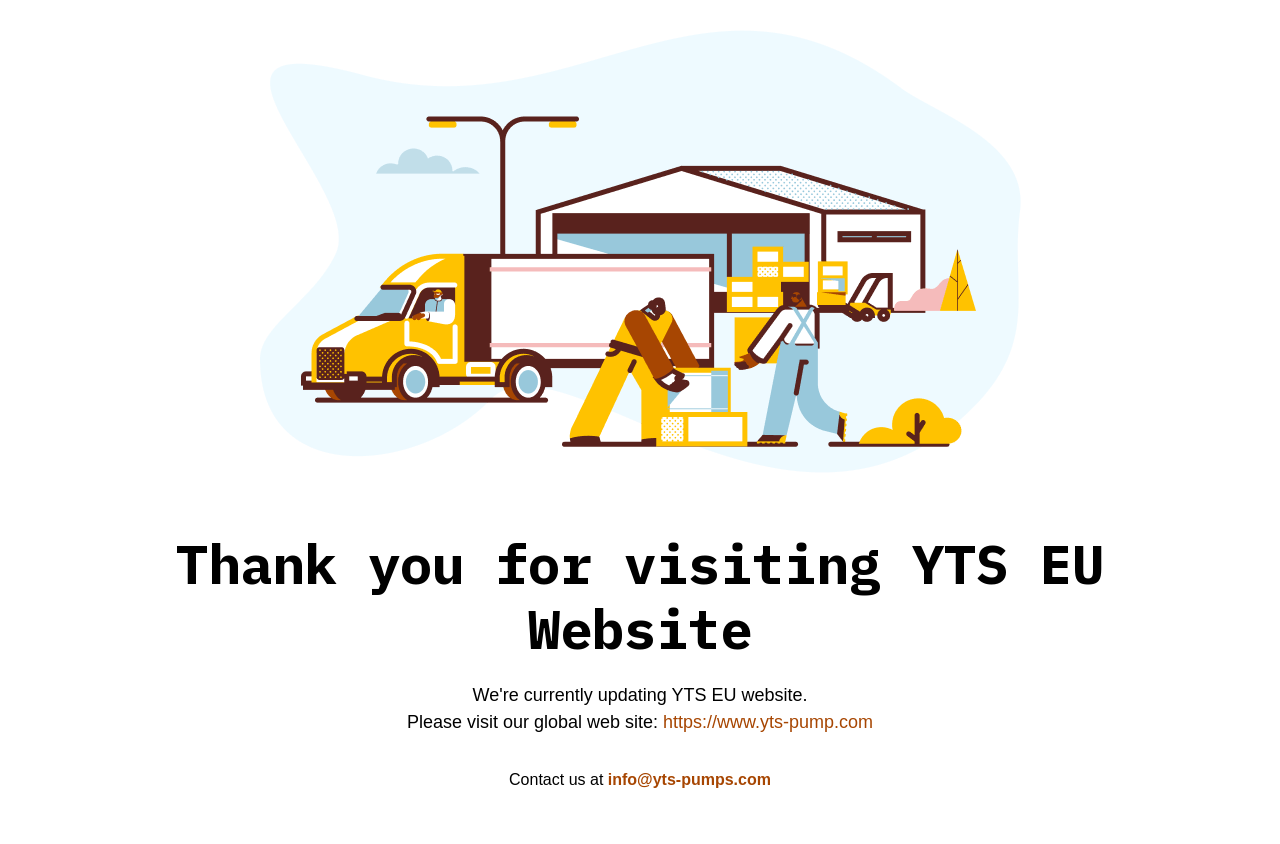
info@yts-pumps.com (689, 779)
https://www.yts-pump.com (768, 722)
